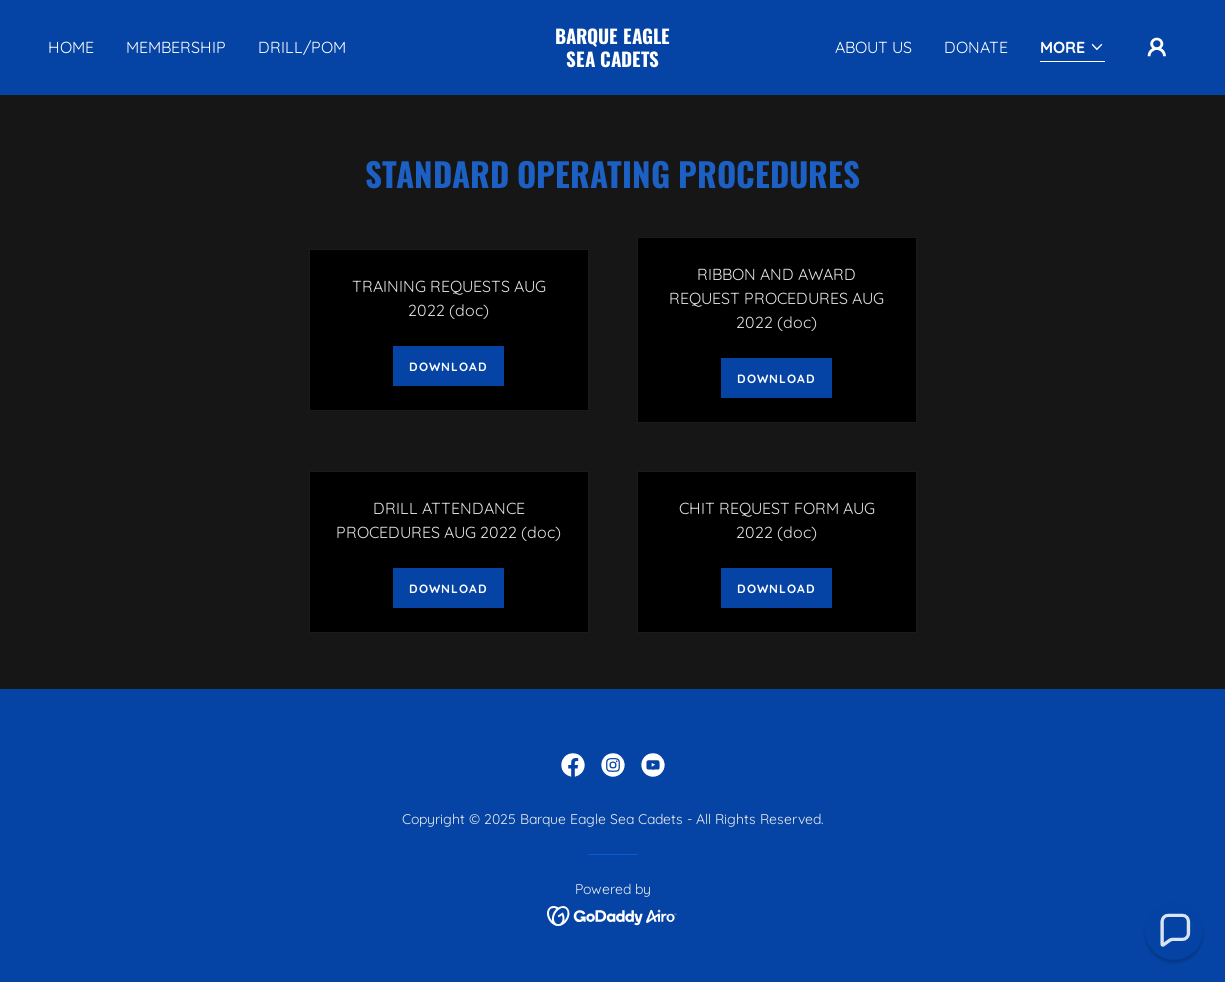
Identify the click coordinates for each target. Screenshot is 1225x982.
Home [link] (71, 47)
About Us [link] (873, 47)
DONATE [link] (976, 47)
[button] (1072, 48)
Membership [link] (176, 47)
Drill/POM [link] (302, 47)
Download (448, 366)
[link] (612, 61)
